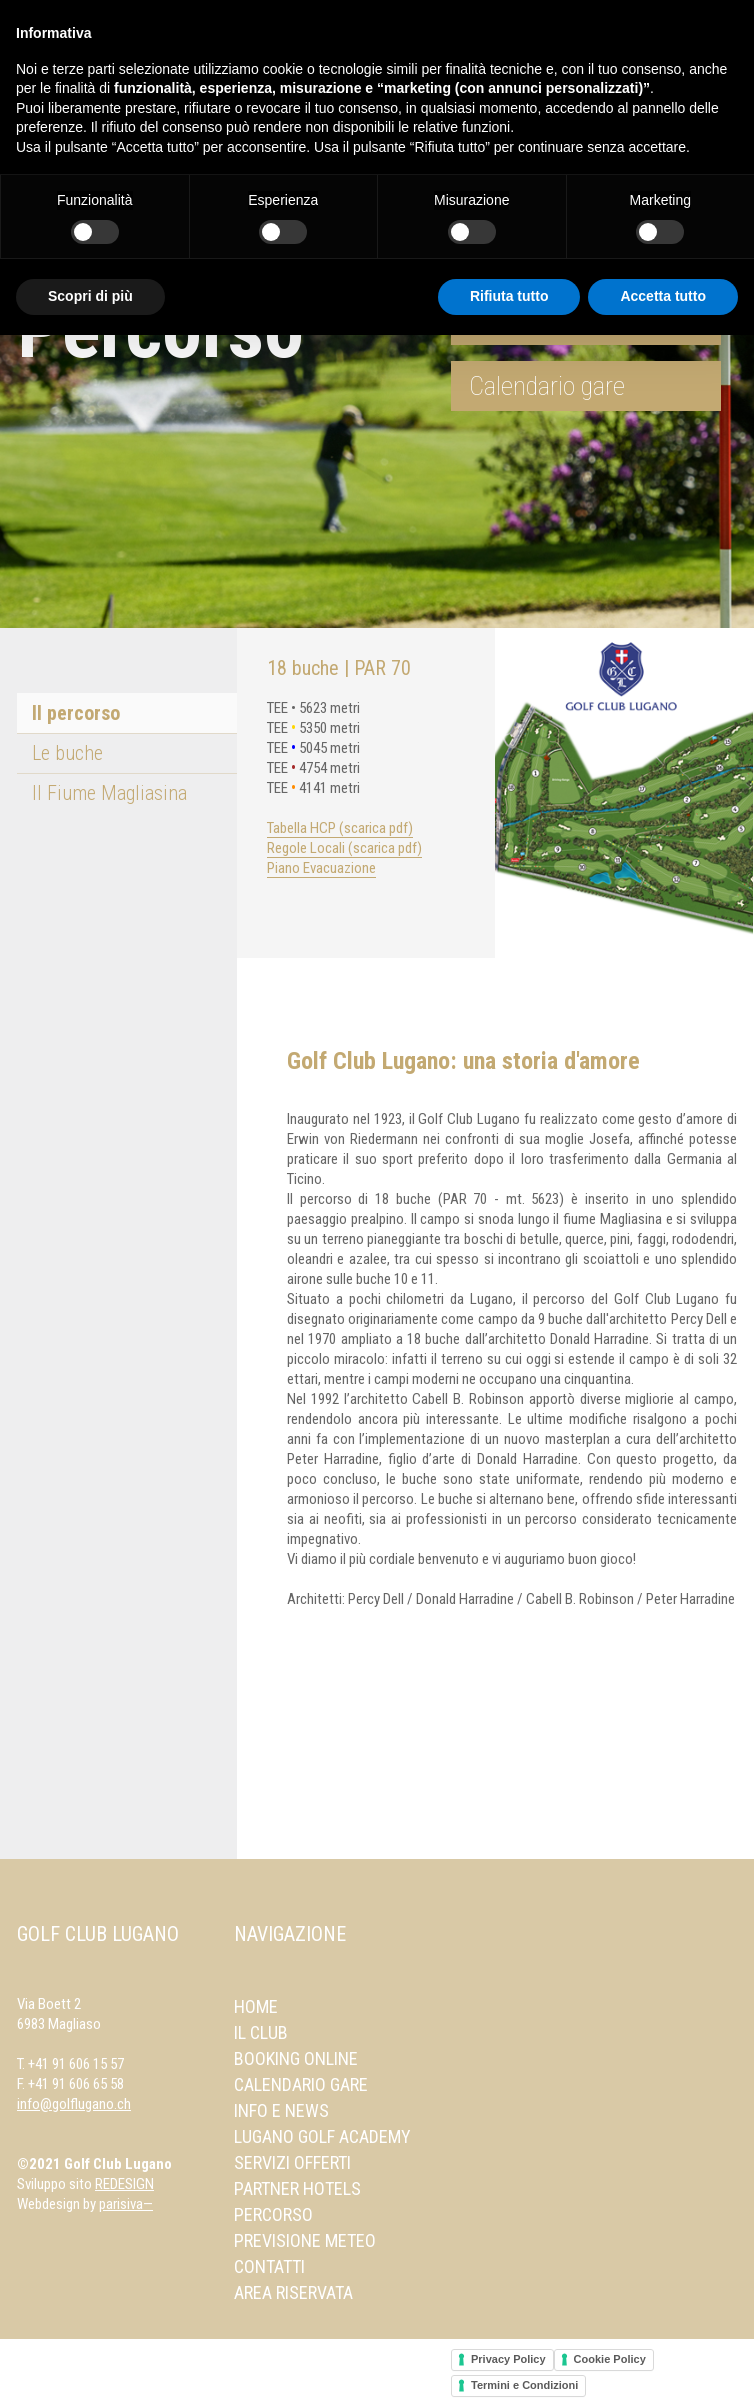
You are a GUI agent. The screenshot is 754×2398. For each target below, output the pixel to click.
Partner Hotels (297, 2188)
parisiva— (126, 2204)
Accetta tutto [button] (663, 296)
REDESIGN (124, 2184)
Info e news (281, 2110)
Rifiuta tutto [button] (509, 296)
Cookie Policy (610, 2359)
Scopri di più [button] (90, 296)
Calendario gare (547, 386)
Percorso (273, 2214)
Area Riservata (293, 2292)
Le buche (67, 753)
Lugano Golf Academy (322, 2136)
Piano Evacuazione (321, 868)
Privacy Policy (508, 2359)
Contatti (269, 2266)
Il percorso (76, 713)
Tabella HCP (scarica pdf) (340, 828)
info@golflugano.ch (74, 2104)
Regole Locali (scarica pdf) (344, 848)
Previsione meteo (305, 2240)
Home (256, 2006)
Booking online (296, 2058)
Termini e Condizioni (524, 2385)
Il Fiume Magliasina (109, 793)
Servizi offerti (292, 2162)
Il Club (261, 2032)
